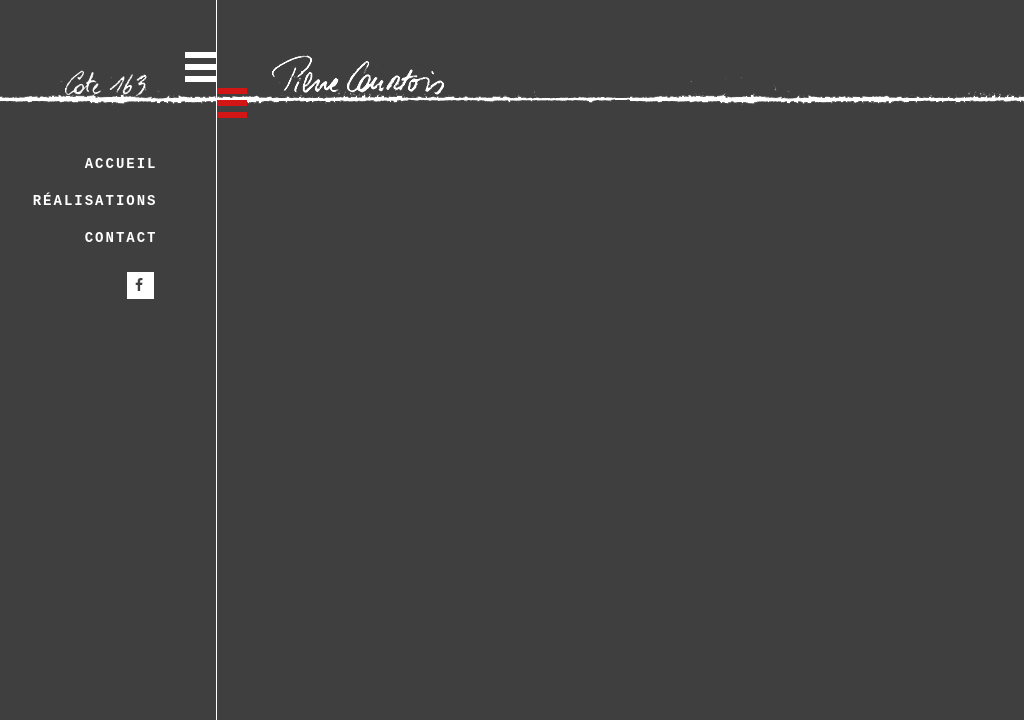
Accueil (121, 164)
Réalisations (95, 201)
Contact (121, 238)
